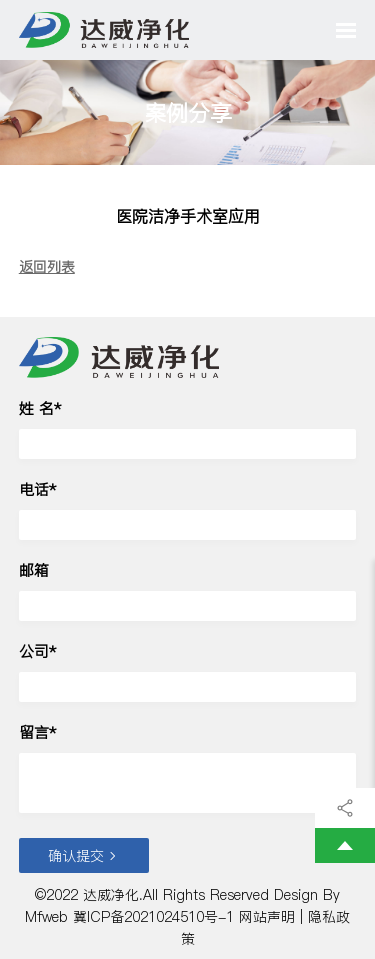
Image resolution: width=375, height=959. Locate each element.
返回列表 (47, 267)
